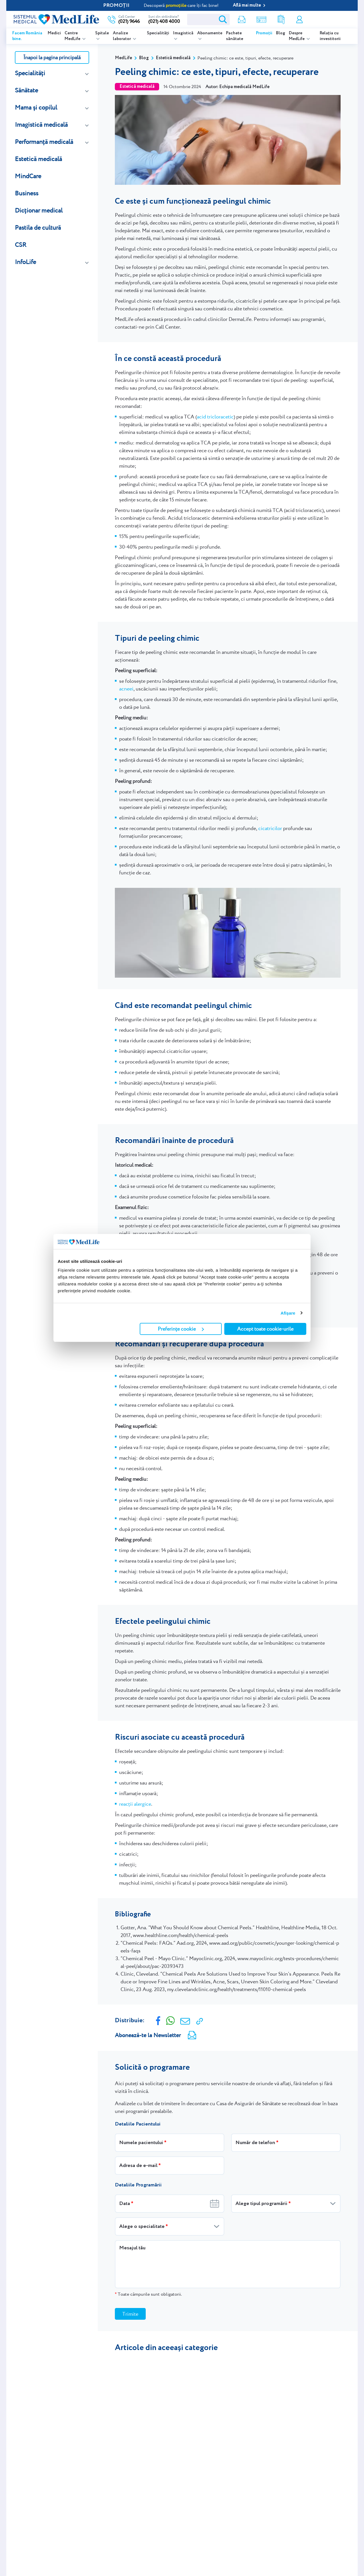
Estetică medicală (38, 159)
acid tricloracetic (215, 417)
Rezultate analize (281, 19)
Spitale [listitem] (102, 33)
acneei (126, 689)
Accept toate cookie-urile (265, 1329)
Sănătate (26, 90)
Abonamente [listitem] (209, 33)
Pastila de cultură (38, 227)
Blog (280, 33)
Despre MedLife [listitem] (297, 36)
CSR (20, 245)
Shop (261, 19)
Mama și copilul (36, 107)
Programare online (329, 19)
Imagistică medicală (41, 124)
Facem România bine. (27, 36)
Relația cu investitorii (330, 36)
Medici (54, 33)
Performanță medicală (44, 142)
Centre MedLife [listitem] (73, 36)
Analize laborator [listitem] (122, 36)
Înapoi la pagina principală (52, 57)
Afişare (288, 1313)
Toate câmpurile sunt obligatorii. (148, 2294)
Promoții (264, 33)
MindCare (28, 176)
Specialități (158, 33)
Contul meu (299, 19)
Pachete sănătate (234, 36)
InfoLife (25, 262)
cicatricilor (270, 828)
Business (26, 193)
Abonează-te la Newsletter (148, 2035)
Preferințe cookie (181, 1329)
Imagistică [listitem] (183, 33)
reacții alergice (135, 1804)
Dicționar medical (39, 210)
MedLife (123, 58)
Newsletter (241, 19)
